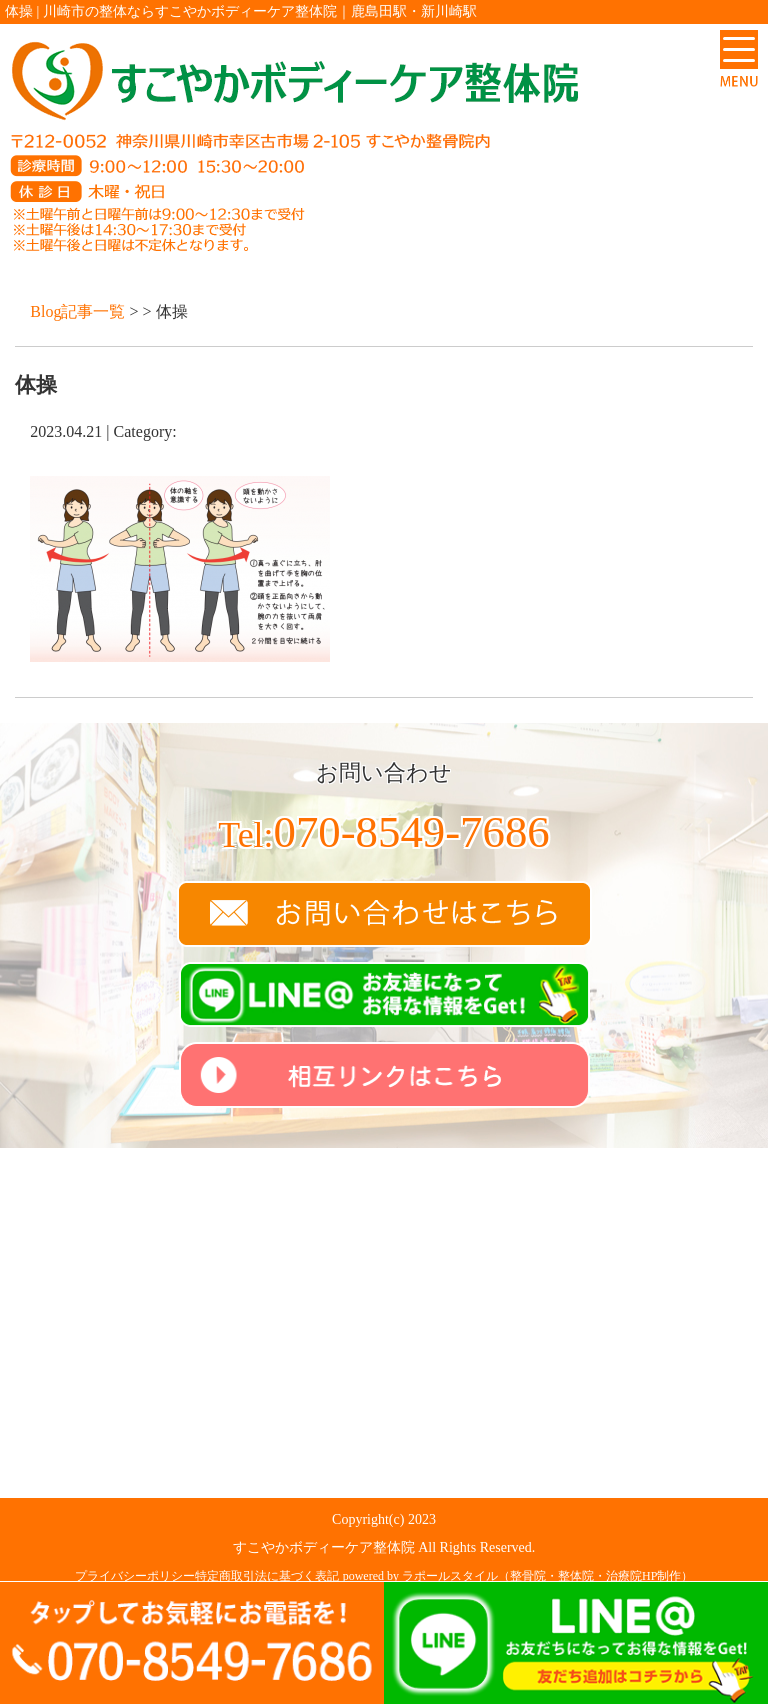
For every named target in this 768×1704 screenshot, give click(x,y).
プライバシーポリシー (135, 1576)
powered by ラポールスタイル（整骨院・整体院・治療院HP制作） (518, 1576)
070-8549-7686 (383, 832)
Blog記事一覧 (77, 311)
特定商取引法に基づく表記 (267, 1576)
